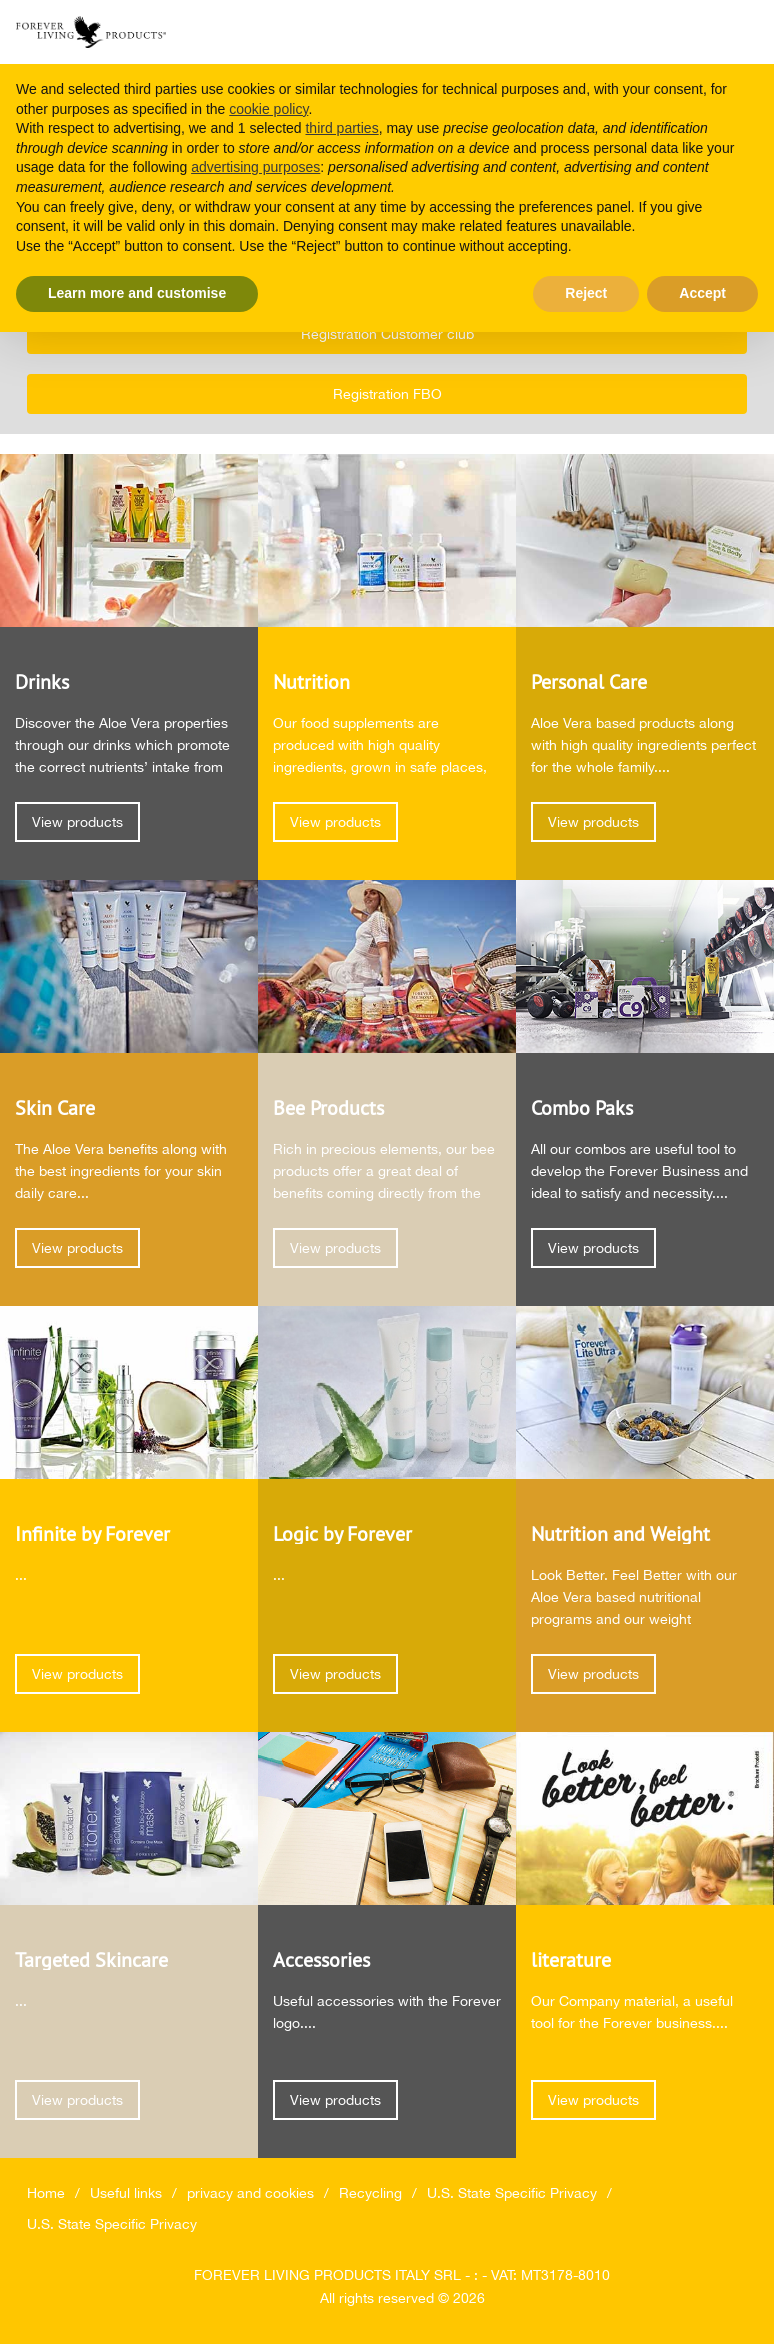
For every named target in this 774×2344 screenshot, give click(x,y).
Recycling (370, 2193)
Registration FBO (387, 394)
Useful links (126, 2193)
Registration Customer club (387, 334)
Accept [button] (702, 293)
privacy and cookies (250, 2193)
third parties (341, 128)
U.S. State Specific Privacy (512, 2193)
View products (77, 822)
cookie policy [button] (268, 109)
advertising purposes (255, 167)
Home (46, 2193)
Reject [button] (586, 293)
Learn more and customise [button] (137, 293)
